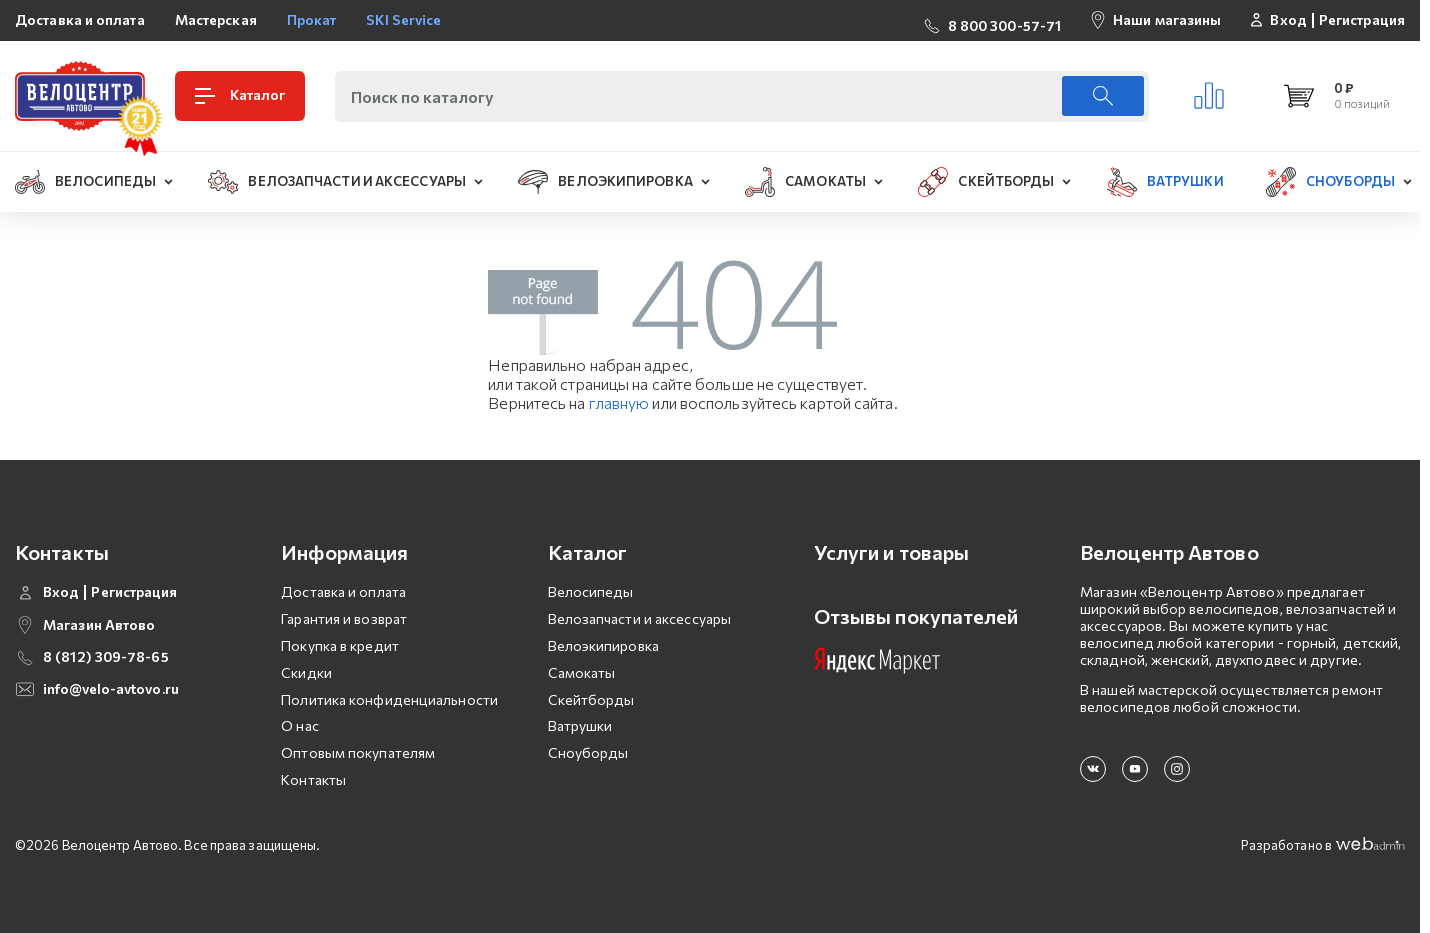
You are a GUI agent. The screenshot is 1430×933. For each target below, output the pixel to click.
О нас (300, 725)
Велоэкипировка (603, 645)
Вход (1288, 20)
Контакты (313, 779)
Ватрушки (580, 725)
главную (619, 402)
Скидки (306, 672)
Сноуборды (588, 752)
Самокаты (582, 672)
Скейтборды (591, 699)
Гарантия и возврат (344, 618)
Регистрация (1362, 20)
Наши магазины (1167, 19)
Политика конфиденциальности (389, 699)
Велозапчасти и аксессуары (640, 618)
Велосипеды (591, 591)
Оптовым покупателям (358, 752)
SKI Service (403, 19)
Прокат (312, 19)
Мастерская (216, 19)
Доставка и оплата (80, 19)
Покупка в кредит (340, 645)
